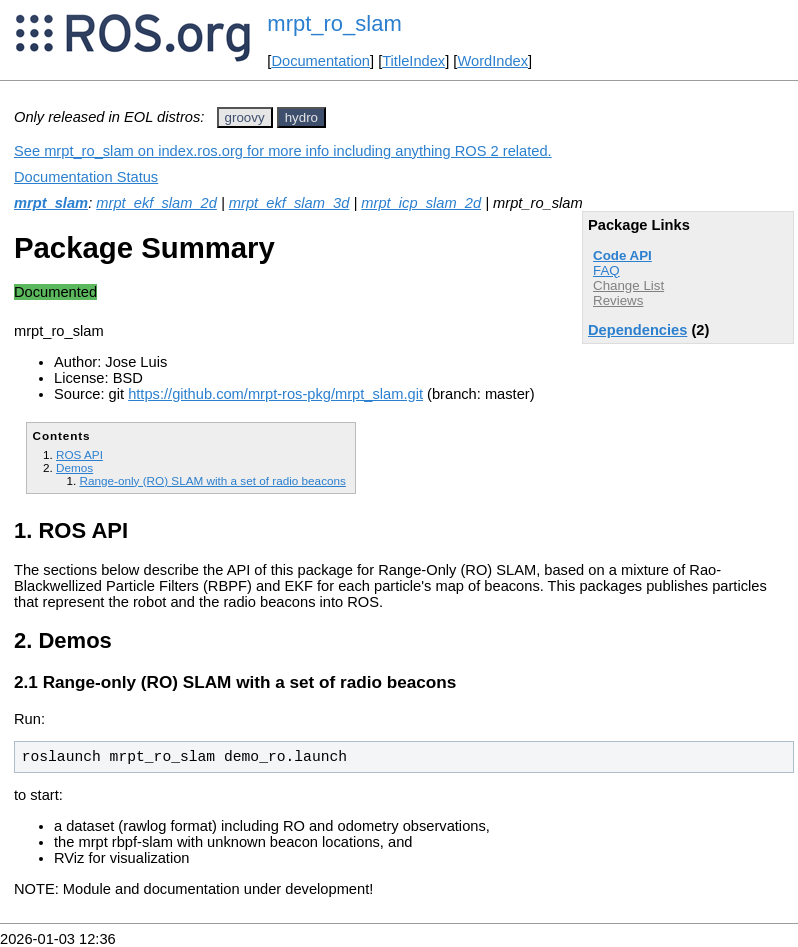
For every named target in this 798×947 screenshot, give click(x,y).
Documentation (320, 61)
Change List (628, 285)
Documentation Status (86, 177)
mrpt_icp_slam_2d (421, 203)
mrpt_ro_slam (334, 23)
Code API (622, 255)
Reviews (618, 300)
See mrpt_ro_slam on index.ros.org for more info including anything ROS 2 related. (283, 151)
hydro (301, 117)
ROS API (79, 454)
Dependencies (637, 330)
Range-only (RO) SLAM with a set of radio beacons (212, 480)
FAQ (606, 270)
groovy (245, 117)
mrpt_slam (51, 203)
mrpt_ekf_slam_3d (289, 203)
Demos (74, 467)
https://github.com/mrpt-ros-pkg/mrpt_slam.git (275, 394)
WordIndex (492, 61)
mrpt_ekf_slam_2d (156, 203)
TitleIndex (413, 61)
